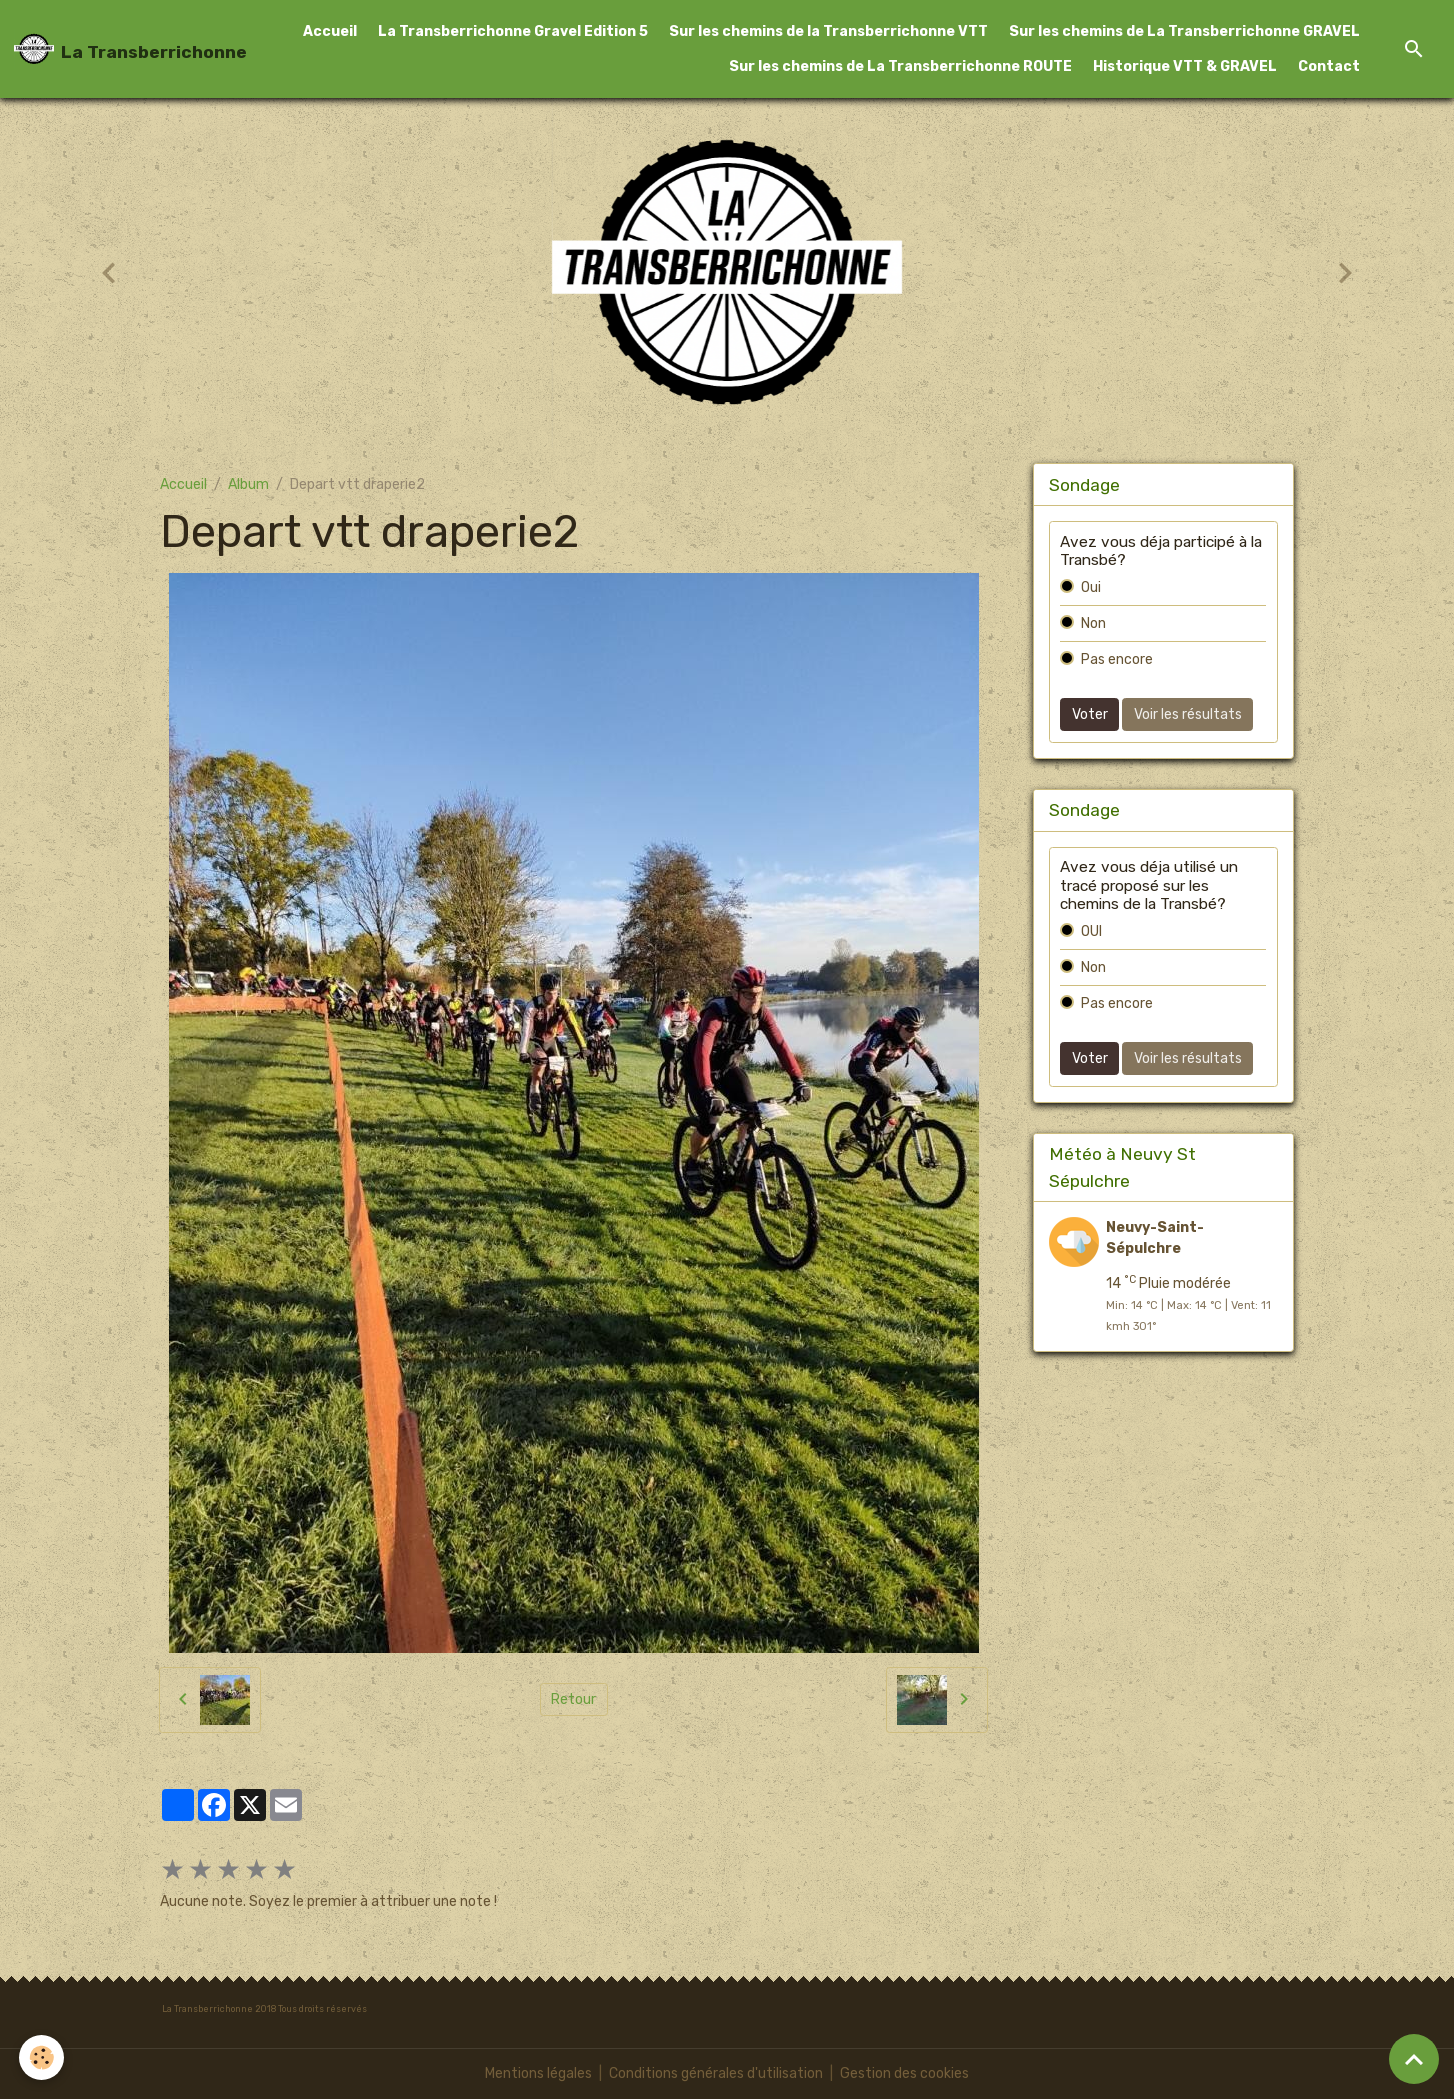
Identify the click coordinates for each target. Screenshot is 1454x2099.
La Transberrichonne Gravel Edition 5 (513, 31)
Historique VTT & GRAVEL (1185, 66)
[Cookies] (42, 2057)
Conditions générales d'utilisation (716, 2073)
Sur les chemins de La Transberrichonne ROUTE (900, 66)
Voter (1090, 714)
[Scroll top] (1414, 2059)
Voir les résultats (1188, 714)
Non (1093, 623)
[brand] (110, 49)
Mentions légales (538, 2073)
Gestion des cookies (904, 2073)
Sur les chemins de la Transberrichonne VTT (828, 31)
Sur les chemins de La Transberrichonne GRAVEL (1184, 31)
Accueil (330, 31)
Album (248, 484)
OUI (1091, 931)
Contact (1329, 66)
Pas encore (1117, 659)
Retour (573, 1699)
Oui (1091, 587)
